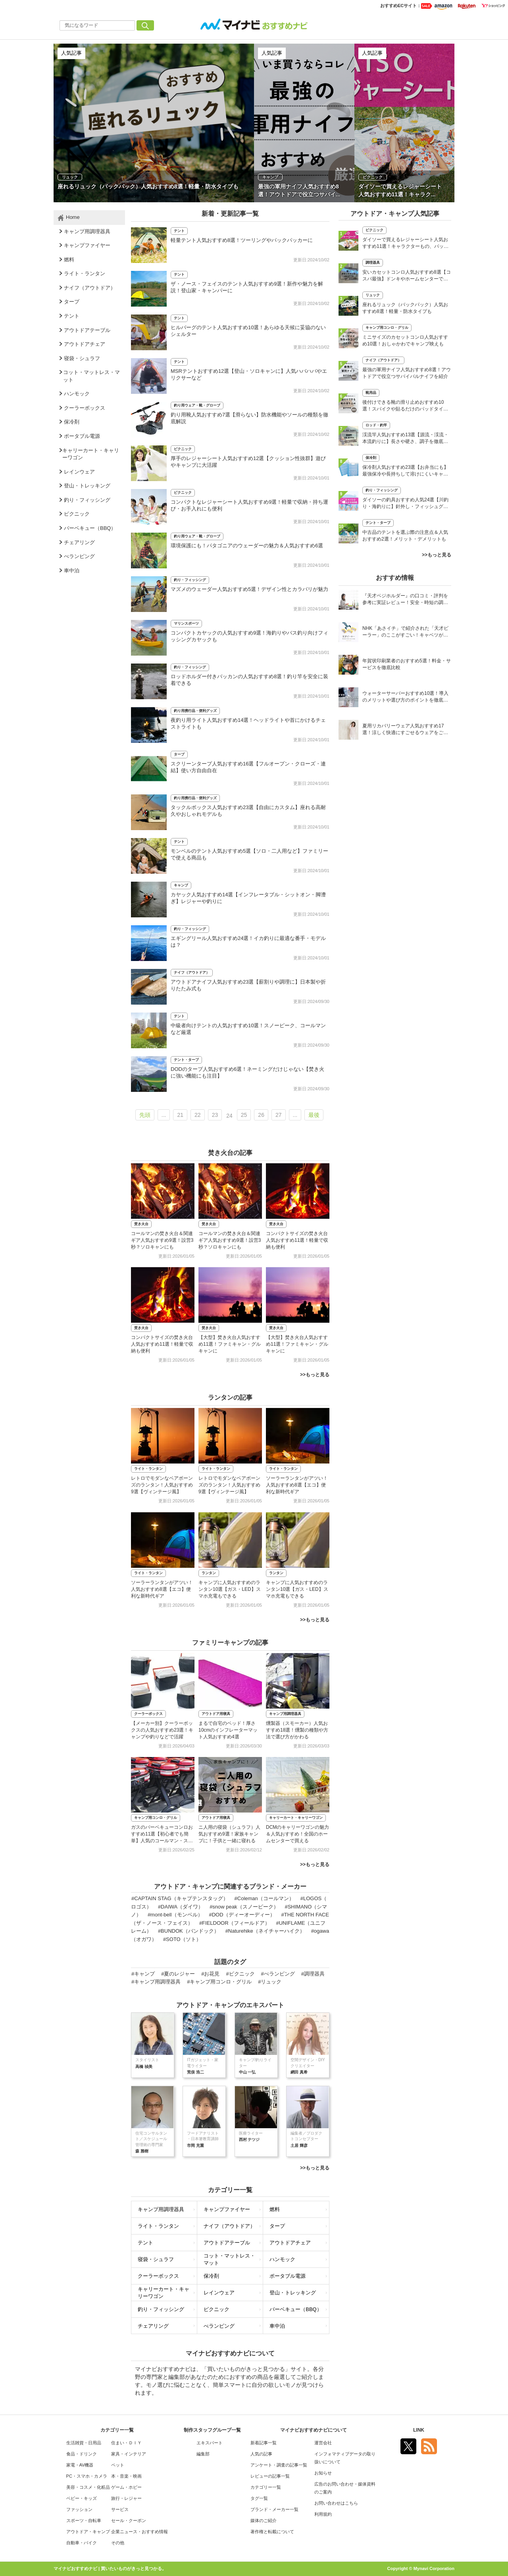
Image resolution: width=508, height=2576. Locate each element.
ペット (117, 2465)
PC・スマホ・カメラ (86, 2476)
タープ (179, 754)
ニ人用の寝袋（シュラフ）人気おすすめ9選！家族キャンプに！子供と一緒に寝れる (229, 1833)
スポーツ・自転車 (83, 2520)
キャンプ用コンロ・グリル (155, 1818)
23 (215, 1115)
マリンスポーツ (186, 623)
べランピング (219, 2326)
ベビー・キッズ (81, 2498)
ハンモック (282, 2259)
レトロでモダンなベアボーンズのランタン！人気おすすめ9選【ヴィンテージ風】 (162, 1484)
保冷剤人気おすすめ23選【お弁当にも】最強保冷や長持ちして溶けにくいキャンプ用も (405, 471)
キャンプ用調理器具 (285, 1714)
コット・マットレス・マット (229, 2259)
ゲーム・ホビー (126, 2487)
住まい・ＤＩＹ (126, 2442)
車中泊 (277, 2326)
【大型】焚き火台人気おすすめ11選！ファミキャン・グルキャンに (229, 1344)
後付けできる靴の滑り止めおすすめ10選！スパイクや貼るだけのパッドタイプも (405, 406)
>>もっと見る (314, 1374)
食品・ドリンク (81, 2453)
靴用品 (371, 393)
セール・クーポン (128, 2520)
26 (261, 1115)
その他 (117, 2542)
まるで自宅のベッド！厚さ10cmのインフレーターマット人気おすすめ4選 (228, 1730)
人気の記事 (261, 2453)
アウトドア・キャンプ (88, 2531)
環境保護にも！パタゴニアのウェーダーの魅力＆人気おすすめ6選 (247, 546)
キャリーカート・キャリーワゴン (296, 1818)
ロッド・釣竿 (376, 425)
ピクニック (183, 449)
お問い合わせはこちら (336, 2503)
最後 (313, 1115)
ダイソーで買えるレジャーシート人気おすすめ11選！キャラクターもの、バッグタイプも (405, 244)
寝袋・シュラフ (156, 2259)
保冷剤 (211, 2276)
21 (180, 1115)
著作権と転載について (272, 2531)
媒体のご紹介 (263, 2520)
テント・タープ (186, 1060)
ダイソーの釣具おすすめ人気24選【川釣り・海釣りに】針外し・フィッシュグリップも (405, 504)
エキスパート (209, 2442)
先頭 (144, 1115)
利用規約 (323, 2514)
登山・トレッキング (292, 2293)
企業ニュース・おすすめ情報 (139, 2531)
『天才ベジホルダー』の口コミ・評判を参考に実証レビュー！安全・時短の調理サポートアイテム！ (405, 600)
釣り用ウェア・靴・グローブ (197, 405)
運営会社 (323, 2442)
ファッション (79, 2509)
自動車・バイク (81, 2542)
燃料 (274, 2209)
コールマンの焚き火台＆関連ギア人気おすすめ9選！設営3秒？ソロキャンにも (162, 1240)
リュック (373, 295)
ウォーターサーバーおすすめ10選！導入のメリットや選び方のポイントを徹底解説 (405, 697)
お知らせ (323, 2473)
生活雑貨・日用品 (83, 2442)
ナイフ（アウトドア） (192, 972)
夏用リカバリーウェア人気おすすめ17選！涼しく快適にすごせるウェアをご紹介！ (405, 730)
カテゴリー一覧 (265, 2487)
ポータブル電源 (287, 2276)
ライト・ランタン (148, 1469)
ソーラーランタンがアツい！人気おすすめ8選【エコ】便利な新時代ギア (297, 1484)
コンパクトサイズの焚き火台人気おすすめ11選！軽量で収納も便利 (297, 1240)
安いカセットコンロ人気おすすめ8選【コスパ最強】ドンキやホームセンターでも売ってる (406, 276)
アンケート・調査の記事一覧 (278, 2465)
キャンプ (181, 885)
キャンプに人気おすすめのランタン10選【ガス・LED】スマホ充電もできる (229, 1589)
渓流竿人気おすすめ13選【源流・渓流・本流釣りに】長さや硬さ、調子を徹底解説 (405, 439)
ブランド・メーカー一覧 (274, 2509)
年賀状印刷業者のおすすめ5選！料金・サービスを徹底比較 (406, 664)
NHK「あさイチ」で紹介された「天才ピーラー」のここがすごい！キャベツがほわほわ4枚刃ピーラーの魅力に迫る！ (405, 632)
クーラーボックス (148, 1714)
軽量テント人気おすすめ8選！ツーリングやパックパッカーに (242, 240)
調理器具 (373, 263)
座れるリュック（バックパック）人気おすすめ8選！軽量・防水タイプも (405, 308)
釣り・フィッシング (190, 580)
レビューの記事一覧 (270, 2476)
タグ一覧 (259, 2498)
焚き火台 (141, 1224)
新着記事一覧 (263, 2442)
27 (278, 1115)
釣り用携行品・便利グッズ (195, 711)
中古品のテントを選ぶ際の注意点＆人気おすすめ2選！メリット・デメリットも (405, 535)
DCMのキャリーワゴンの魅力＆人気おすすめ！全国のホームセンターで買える (297, 1833)
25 (244, 1115)
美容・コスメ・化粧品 (88, 2487)
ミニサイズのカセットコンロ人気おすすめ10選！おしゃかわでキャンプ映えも (405, 340)
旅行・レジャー (126, 2498)
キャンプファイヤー (227, 2209)
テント (179, 231)
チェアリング (153, 2326)
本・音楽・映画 (126, 2476)
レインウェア (219, 2293)
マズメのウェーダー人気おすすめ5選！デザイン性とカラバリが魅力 (249, 589)
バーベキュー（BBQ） (295, 2309)
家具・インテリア (128, 2453)
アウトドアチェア (290, 2243)
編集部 (203, 2453)
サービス (120, 2509)
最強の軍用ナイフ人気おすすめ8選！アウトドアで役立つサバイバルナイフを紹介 (406, 373)
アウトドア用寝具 (216, 1714)
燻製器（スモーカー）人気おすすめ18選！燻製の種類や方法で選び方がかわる (297, 1730)
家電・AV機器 (80, 2465)
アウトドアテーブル (227, 2243)
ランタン (209, 1573)
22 (197, 1115)
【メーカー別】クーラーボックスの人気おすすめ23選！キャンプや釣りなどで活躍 (162, 1730)
